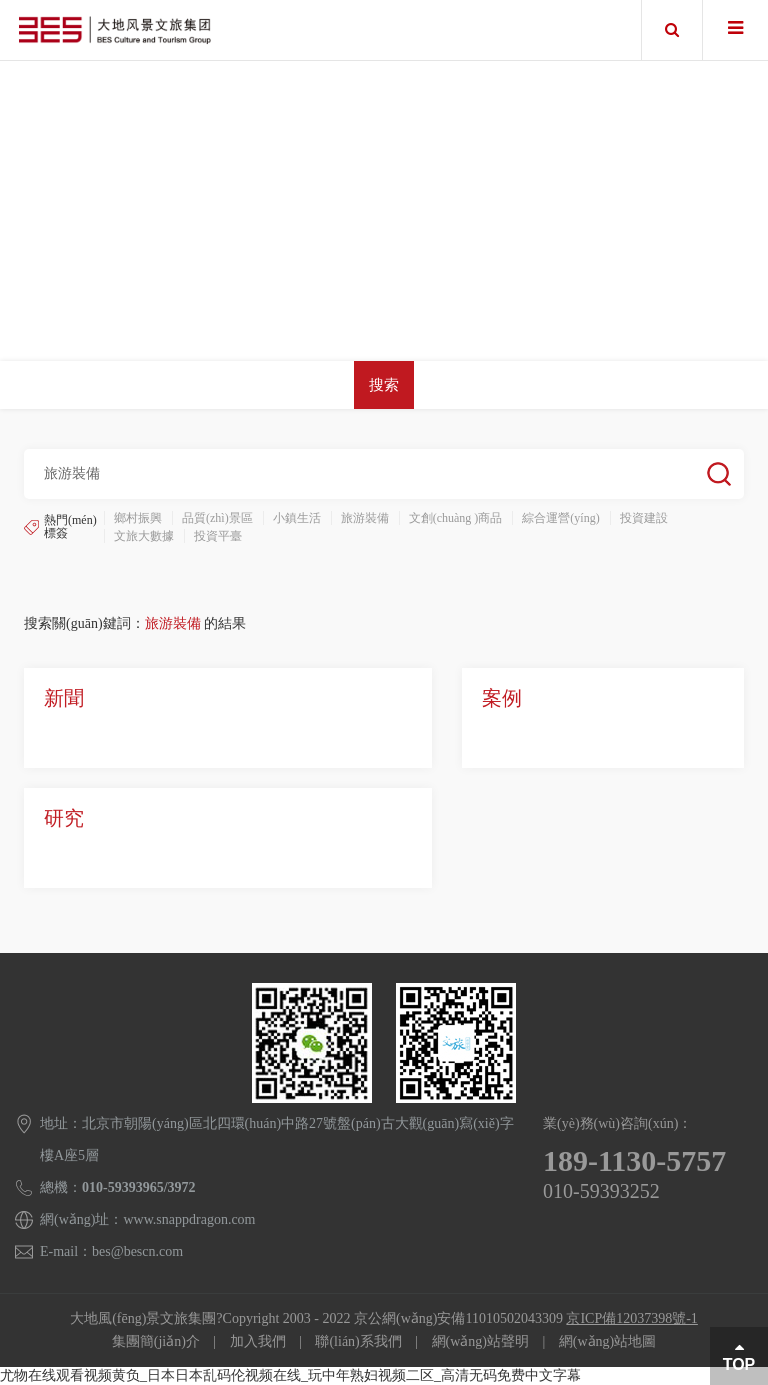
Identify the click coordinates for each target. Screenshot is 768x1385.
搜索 (384, 385)
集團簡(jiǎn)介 (156, 1341)
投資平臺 (218, 536)
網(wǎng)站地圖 (607, 1341)
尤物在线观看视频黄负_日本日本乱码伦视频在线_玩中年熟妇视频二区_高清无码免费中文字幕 (290, 1375)
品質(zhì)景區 (217, 518)
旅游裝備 (365, 518)
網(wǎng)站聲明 (480, 1341)
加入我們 (258, 1341)
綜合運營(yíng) (560, 518)
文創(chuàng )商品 (456, 518)
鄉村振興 (138, 518)
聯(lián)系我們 (358, 1341)
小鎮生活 (297, 518)
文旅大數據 (144, 536)
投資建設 (644, 518)
